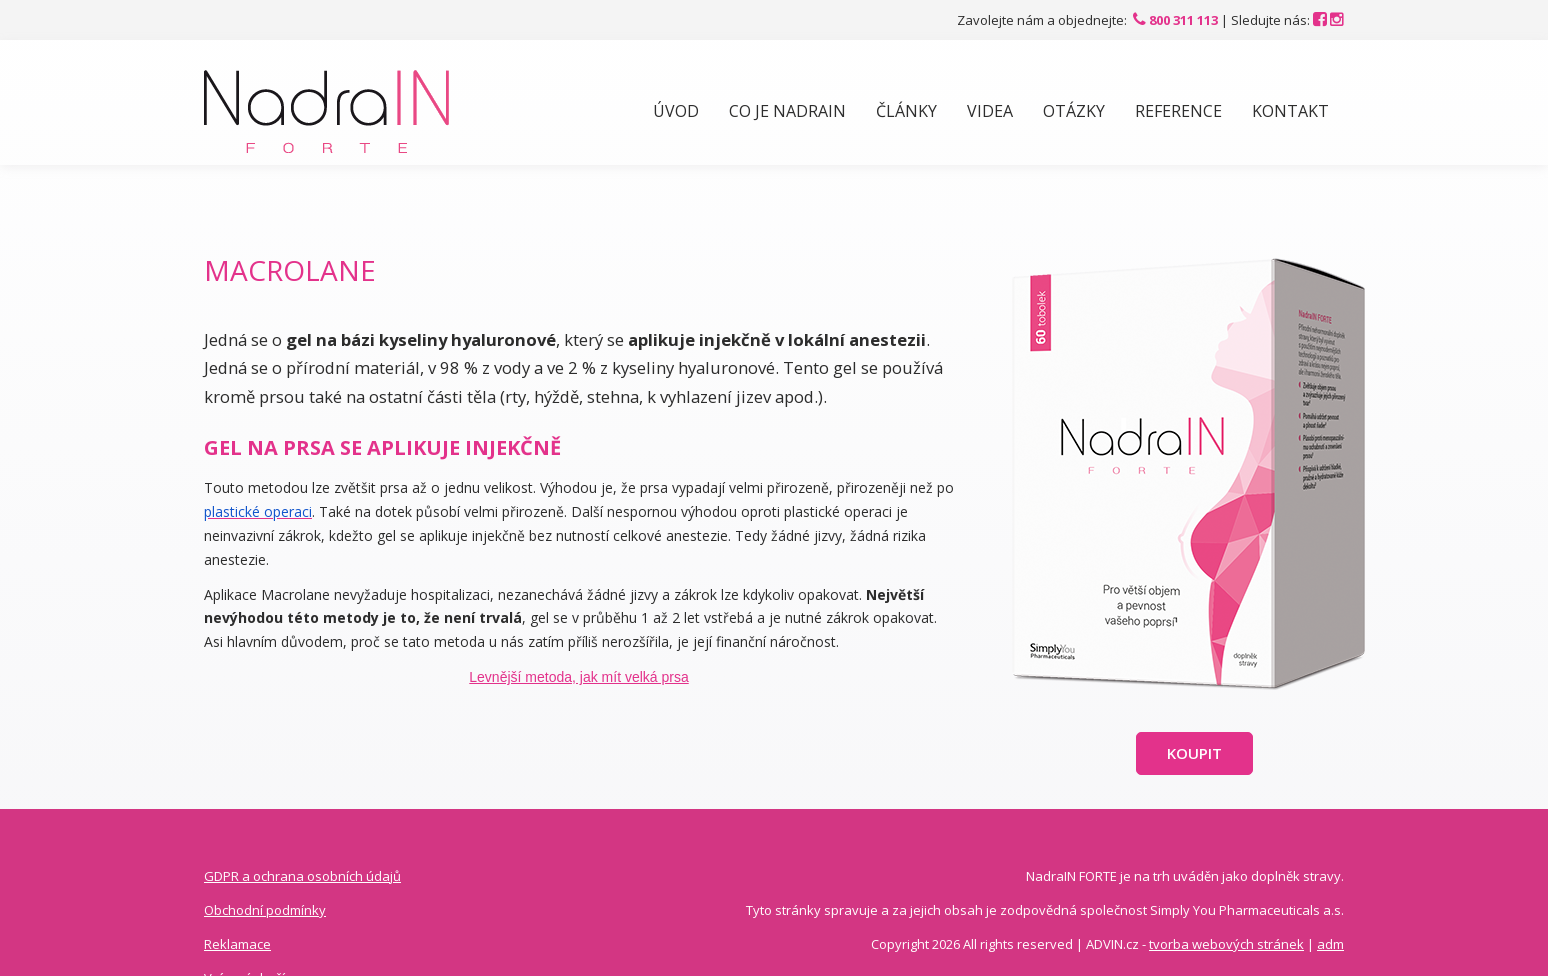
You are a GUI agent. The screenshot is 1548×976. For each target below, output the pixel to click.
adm (1330, 944)
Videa (990, 111)
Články (906, 111)
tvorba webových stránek (1226, 944)
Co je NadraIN (787, 111)
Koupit (1194, 753)
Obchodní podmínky (265, 910)
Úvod (676, 111)
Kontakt (1290, 111)
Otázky (1074, 111)
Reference (1178, 111)
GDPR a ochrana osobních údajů (302, 876)
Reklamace (237, 944)
